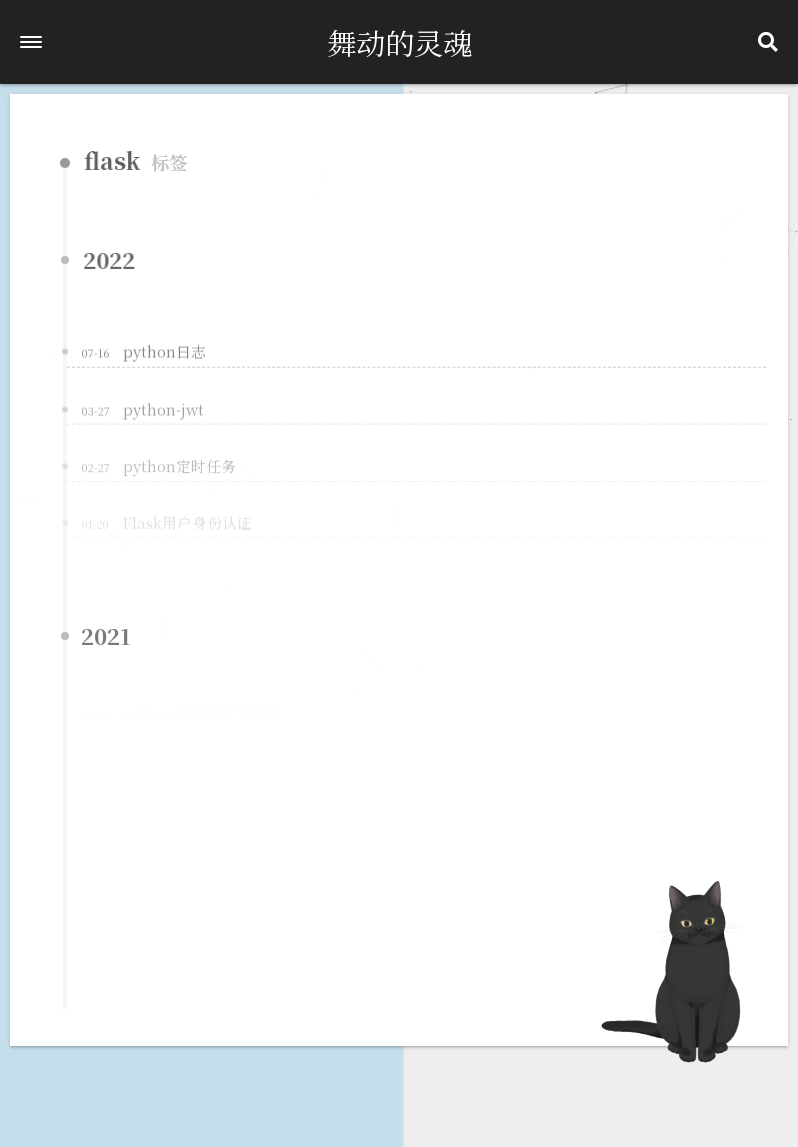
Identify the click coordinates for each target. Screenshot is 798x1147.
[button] (31, 42)
